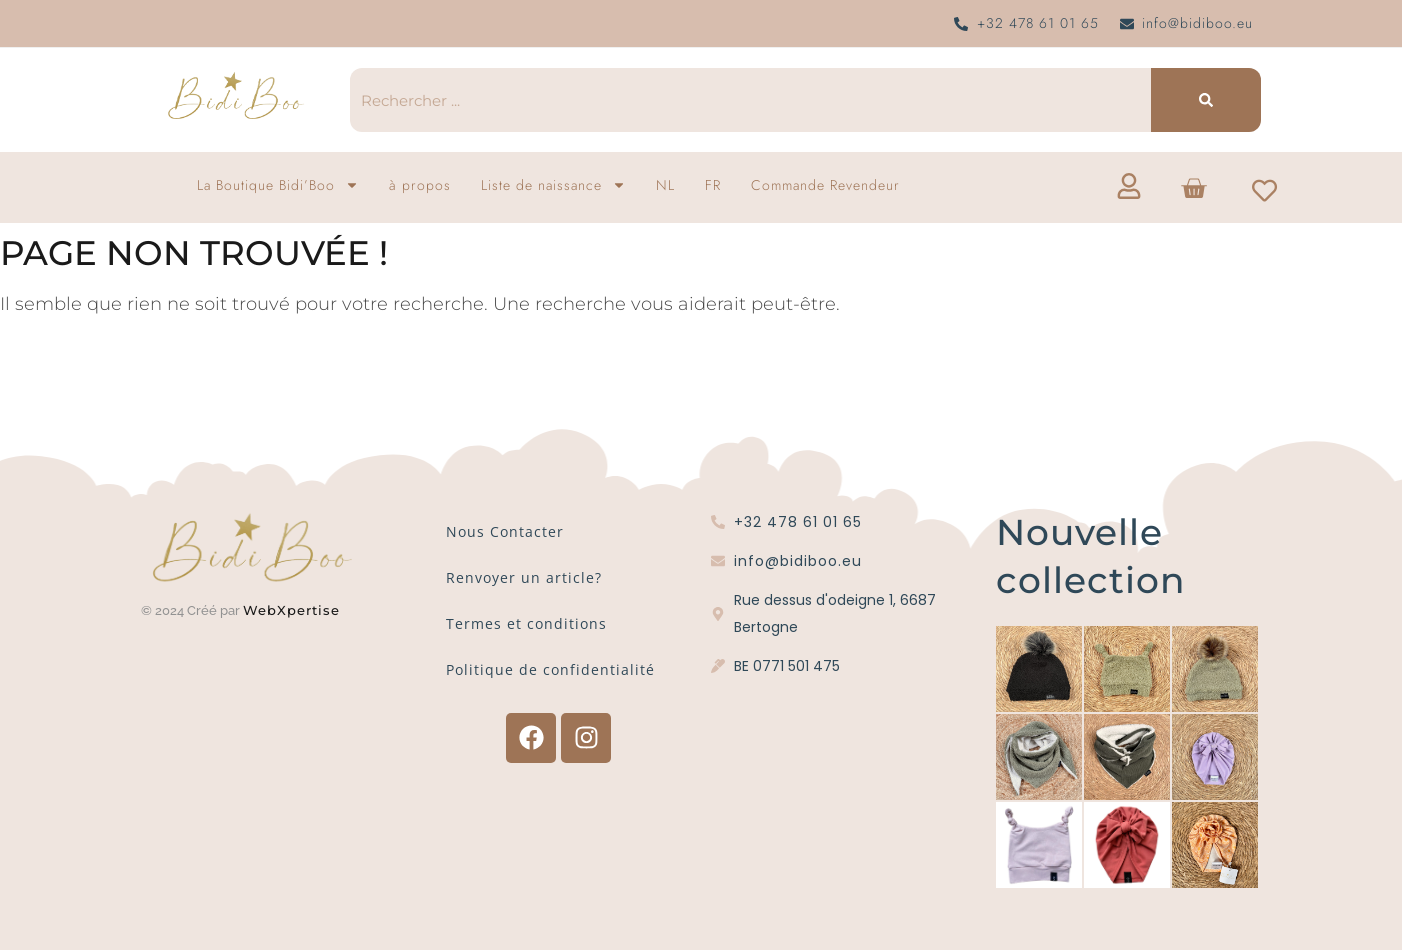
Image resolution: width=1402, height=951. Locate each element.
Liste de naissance (553, 185)
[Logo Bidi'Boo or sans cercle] (235, 96)
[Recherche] (1206, 100)
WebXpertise (294, 610)
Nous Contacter (505, 531)
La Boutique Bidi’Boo (278, 185)
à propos (420, 185)
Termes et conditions (526, 623)
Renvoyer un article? (524, 577)
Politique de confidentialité (550, 669)
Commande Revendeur (825, 185)
